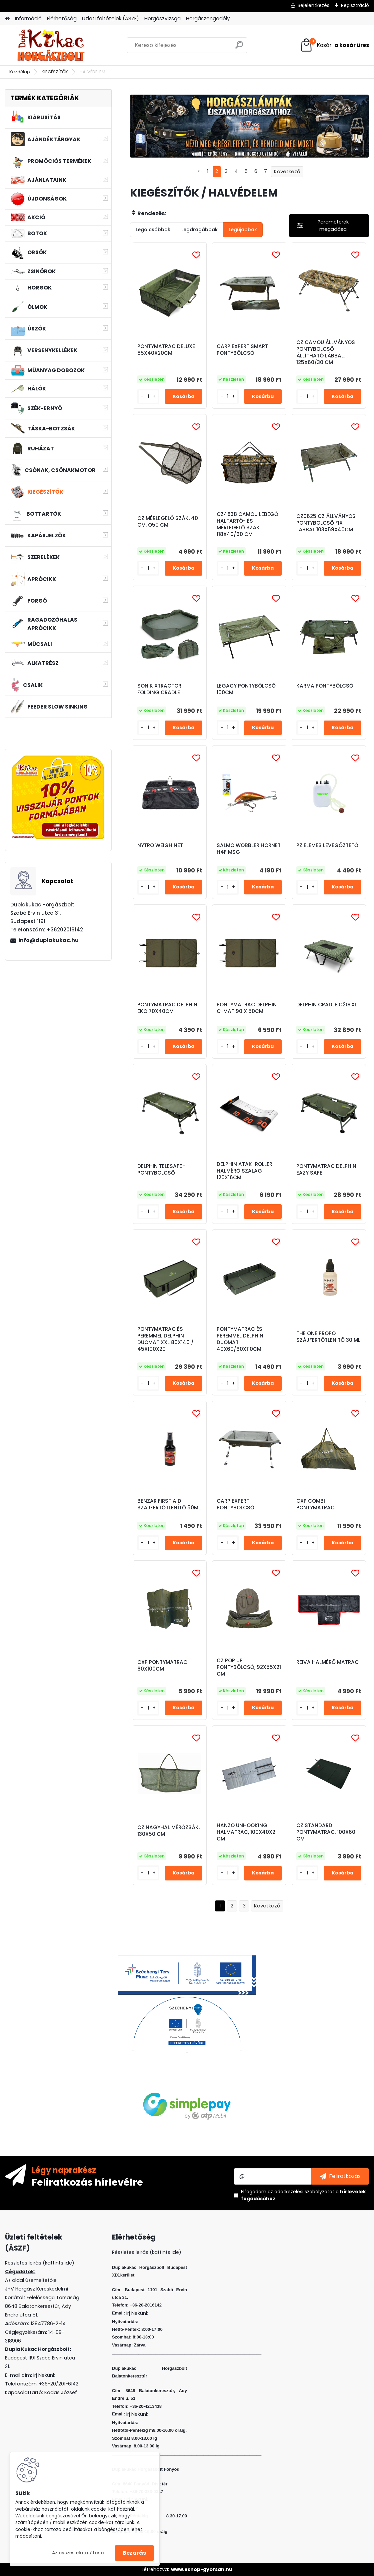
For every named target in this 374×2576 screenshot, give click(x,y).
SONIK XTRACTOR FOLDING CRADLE (159, 689)
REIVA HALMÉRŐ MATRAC (327, 1662)
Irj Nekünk (44, 2375)
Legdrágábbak (199, 229)
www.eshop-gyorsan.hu (201, 2569)
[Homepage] (7, 18)
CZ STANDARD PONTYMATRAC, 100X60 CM (325, 1832)
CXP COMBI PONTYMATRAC (315, 1504)
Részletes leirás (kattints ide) (146, 2252)
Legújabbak (243, 229)
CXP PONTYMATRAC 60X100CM (162, 1665)
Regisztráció (355, 5)
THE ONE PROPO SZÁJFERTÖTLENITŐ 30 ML (328, 1336)
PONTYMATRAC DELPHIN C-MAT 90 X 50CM (247, 1008)
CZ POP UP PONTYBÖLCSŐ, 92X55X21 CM (249, 1667)
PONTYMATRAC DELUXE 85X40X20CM (166, 349)
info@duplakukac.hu (48, 940)
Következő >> (267, 1905)
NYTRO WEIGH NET (160, 845)
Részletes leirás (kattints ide (38, 2263)
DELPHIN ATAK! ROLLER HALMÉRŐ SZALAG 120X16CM (244, 1171)
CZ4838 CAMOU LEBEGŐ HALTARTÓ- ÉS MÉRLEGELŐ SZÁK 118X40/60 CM (247, 524)
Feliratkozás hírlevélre (87, 2182)
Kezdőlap (19, 72)
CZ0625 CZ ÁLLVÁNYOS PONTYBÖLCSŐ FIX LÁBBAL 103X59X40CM (326, 523)
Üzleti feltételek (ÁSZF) (110, 18)
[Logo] (51, 45)
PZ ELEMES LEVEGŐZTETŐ (327, 845)
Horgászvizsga (162, 18)
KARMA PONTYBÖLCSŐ (324, 686)
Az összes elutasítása (78, 2553)
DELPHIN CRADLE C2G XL (326, 1004)
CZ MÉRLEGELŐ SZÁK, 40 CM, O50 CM (167, 521)
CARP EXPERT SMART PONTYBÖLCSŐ (242, 349)
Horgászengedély (208, 18)
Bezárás (134, 2553)
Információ (28, 18)
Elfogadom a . (303, 2195)
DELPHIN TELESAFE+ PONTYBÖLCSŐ (161, 1169)
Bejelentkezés (313, 5)
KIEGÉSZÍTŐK (55, 72)
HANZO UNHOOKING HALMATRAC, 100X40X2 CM (246, 1832)
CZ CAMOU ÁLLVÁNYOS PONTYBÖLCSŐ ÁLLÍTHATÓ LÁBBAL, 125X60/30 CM (325, 352)
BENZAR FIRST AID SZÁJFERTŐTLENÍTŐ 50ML (169, 1504)
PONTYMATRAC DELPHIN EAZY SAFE (326, 1169)
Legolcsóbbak (153, 229)
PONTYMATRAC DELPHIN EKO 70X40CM (167, 1008)
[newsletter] (340, 2176)
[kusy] (148, 396)
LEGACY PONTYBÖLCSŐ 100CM (246, 689)
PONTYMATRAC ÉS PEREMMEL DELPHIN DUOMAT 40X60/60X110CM (240, 1339)
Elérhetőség (62, 18)
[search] (239, 47)
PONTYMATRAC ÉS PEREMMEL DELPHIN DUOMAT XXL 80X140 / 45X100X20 (165, 1339)
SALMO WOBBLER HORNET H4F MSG (249, 848)
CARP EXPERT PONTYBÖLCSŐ (235, 1504)
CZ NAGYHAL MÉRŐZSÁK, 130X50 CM (168, 1830)
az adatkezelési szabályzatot (301, 2191)
